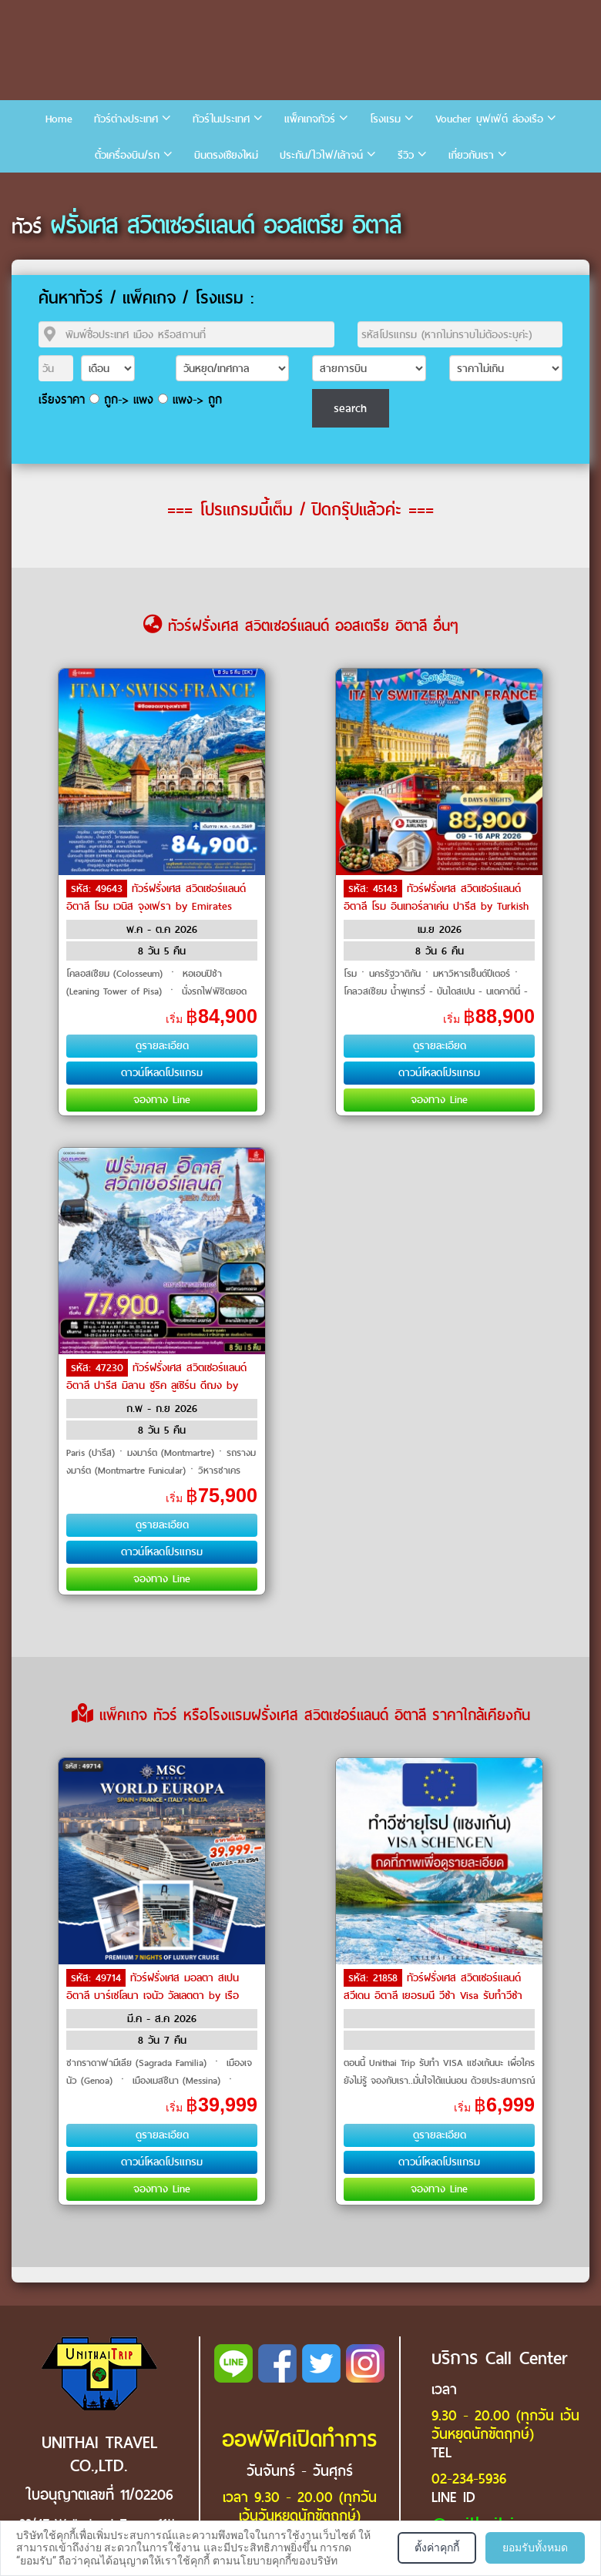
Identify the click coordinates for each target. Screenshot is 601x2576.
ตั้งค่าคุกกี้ (437, 2547)
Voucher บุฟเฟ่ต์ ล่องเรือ (489, 119)
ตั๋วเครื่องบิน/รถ (127, 155)
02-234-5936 (468, 2478)
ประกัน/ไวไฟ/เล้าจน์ (321, 155)
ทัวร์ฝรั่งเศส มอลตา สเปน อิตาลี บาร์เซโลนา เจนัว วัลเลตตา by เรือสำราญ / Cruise (152, 1994)
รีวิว (406, 155)
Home (58, 119)
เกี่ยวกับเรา (471, 155)
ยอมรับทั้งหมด (535, 2547)
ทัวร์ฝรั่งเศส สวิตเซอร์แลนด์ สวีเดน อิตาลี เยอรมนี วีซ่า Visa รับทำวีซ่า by (433, 1994)
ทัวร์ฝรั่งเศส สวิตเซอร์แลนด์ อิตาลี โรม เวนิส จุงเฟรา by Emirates (156, 897)
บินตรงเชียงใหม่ (226, 155)
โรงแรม (385, 119)
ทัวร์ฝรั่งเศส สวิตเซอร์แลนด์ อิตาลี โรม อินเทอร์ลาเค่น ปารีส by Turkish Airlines (436, 905)
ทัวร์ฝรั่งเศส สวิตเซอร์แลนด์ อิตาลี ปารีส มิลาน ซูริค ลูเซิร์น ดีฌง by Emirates (156, 1384)
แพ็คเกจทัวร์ (309, 119)
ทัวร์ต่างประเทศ (126, 119)
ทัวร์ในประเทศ (221, 119)
